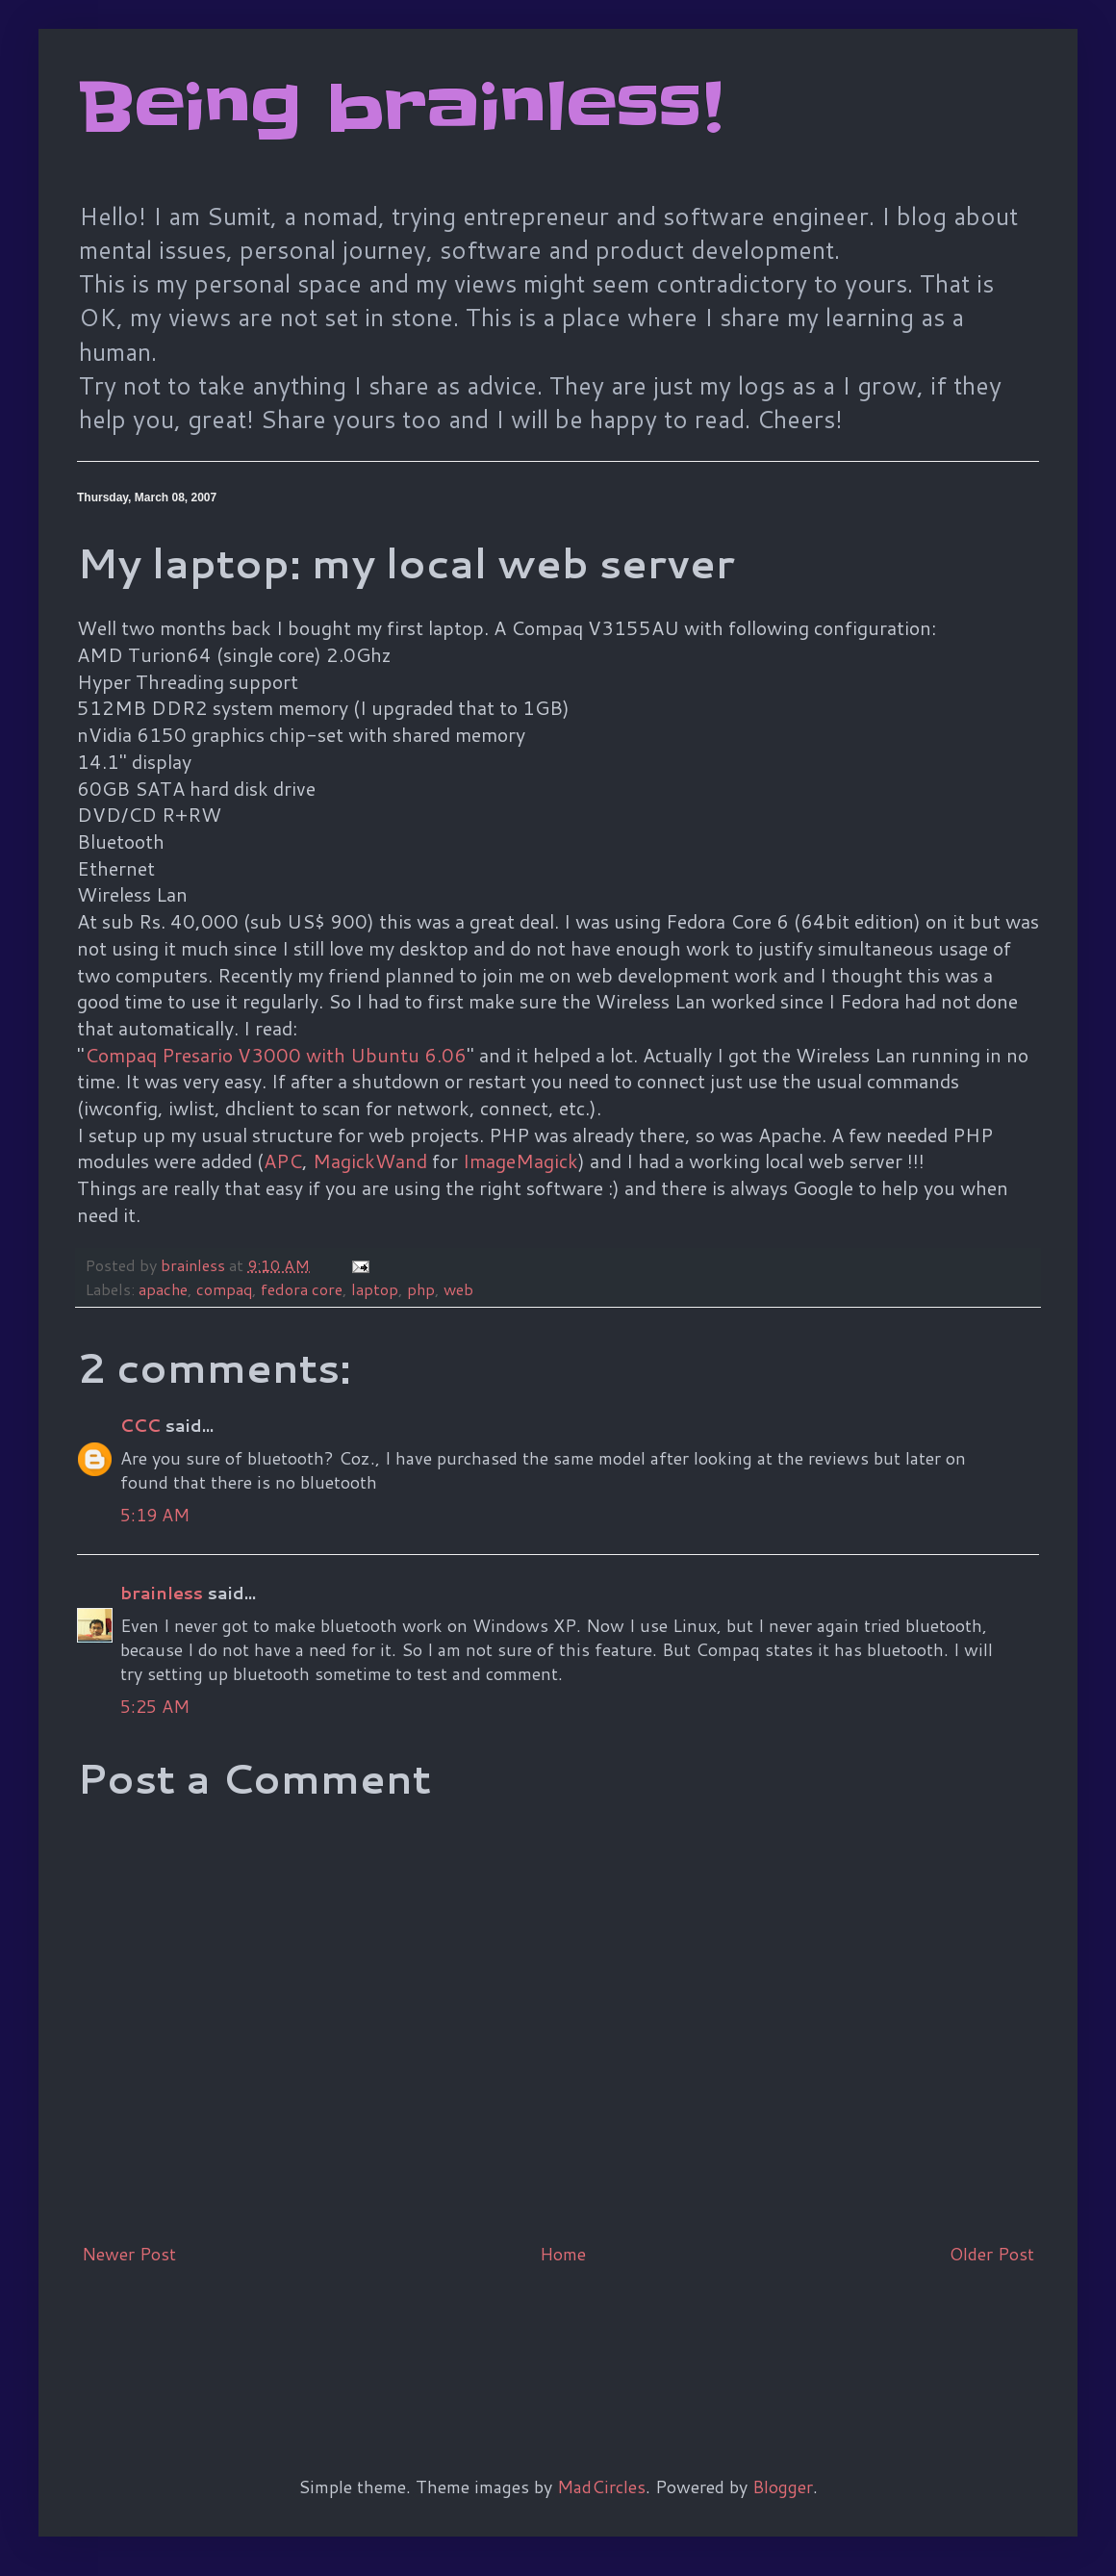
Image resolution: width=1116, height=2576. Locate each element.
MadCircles (601, 2486)
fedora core (301, 1289)
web (458, 1289)
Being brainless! (400, 108)
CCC (140, 1425)
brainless (161, 1592)
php (421, 1289)
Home (563, 2253)
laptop (374, 1289)
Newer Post (129, 2253)
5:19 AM (155, 1514)
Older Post (992, 2253)
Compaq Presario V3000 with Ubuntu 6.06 (276, 1054)
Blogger (782, 2486)
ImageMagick (520, 1160)
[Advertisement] (427, 2338)
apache (163, 1289)
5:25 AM (155, 1706)
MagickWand (370, 1160)
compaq (224, 1289)
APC (283, 1160)
